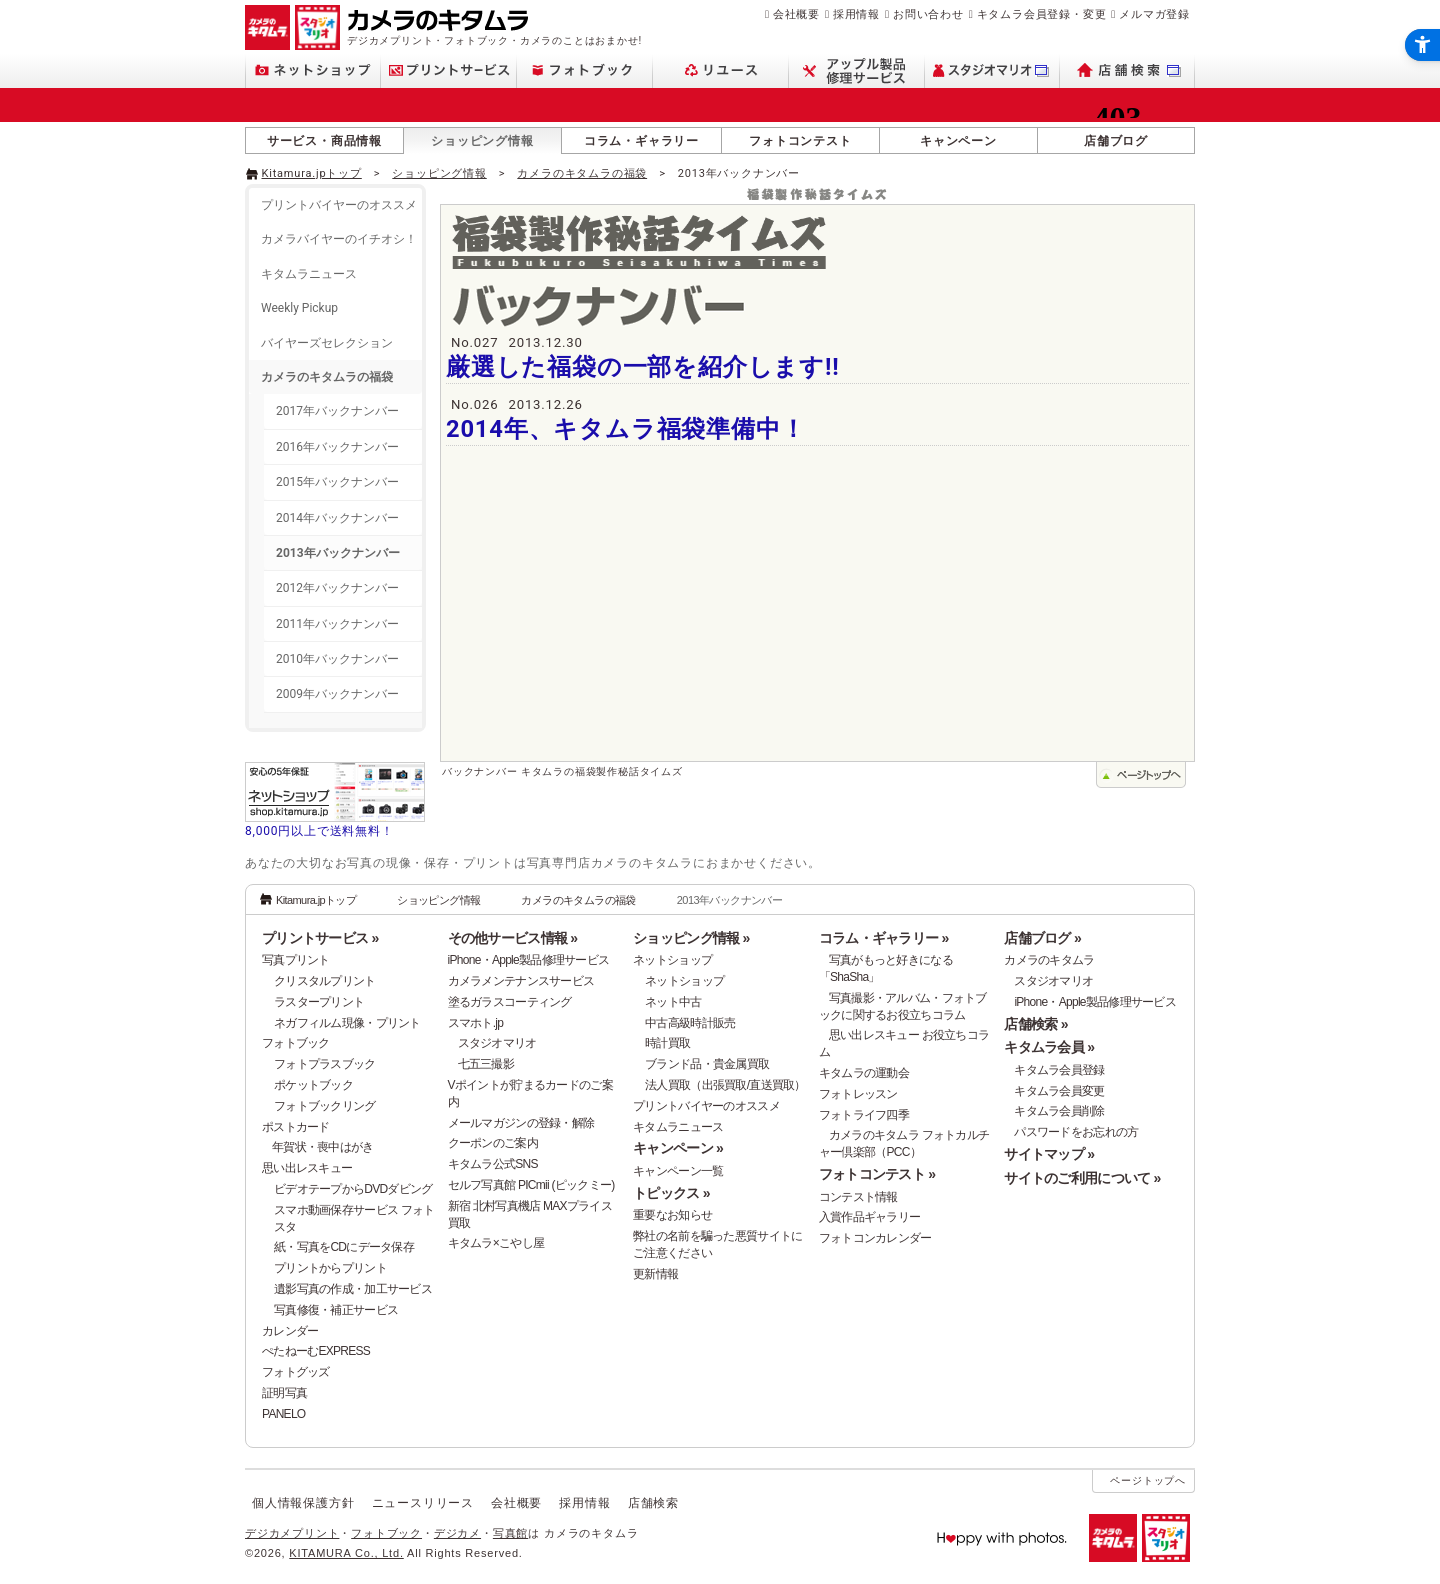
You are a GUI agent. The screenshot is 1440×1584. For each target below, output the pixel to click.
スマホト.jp (476, 1023)
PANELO (283, 1414)
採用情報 (856, 14)
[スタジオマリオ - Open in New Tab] (992, 70)
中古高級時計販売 (690, 1023)
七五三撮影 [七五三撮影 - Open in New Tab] (486, 1064)
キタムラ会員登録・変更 (1042, 14)
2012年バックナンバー (337, 588)
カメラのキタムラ (1049, 960)
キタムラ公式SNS (493, 1164)
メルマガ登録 (1154, 14)
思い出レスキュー (307, 1168)
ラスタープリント (319, 1002)
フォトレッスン (858, 1094)
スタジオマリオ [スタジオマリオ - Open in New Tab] (497, 1043)
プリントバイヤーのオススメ (339, 205)
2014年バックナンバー (337, 518)
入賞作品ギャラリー (870, 1217)
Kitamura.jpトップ (312, 173)
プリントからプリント (330, 1268)
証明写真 (284, 1393)
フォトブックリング (325, 1106)
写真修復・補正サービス (336, 1310)
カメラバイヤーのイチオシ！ (339, 239)
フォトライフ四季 (864, 1115)
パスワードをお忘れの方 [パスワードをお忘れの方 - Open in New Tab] (1076, 1132)
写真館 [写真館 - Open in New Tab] (510, 1533)
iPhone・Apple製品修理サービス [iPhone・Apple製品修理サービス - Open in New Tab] (1095, 1002)
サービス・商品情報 (324, 141)
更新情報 (655, 1274)
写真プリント (296, 960)
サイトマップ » (1049, 1154)
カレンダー (290, 1331)
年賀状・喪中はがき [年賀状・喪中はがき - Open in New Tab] (323, 1147)
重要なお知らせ (672, 1215)
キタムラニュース (309, 274)
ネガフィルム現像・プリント (347, 1023)
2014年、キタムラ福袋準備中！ (625, 429)
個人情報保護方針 (303, 1503)
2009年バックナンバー (337, 694)
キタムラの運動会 (864, 1073)
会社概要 (796, 14)
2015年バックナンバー (337, 482)
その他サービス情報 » (513, 938)
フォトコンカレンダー (875, 1238)
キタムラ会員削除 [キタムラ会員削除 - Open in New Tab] (1059, 1111)
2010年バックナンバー (337, 659)
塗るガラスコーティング (510, 1002)
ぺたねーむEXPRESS (316, 1351)
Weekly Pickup (299, 308)
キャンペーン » (678, 1148)
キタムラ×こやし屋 (496, 1243)
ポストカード (296, 1127)
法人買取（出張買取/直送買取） (725, 1085)
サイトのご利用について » (1082, 1178)
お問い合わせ (928, 14)
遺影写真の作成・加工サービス (353, 1289)
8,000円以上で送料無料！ (319, 831)
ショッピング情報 (482, 141)
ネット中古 (673, 1002)
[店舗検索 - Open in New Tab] (1127, 70)
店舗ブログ (1116, 141)
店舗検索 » (1035, 1024)
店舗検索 (653, 1503)
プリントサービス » (320, 938)
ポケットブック (313, 1085)
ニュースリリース (423, 1503)
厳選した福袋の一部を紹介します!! (642, 367)
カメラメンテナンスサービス (521, 981)
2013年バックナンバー (338, 553)
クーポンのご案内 (493, 1143)
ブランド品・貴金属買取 (707, 1064)
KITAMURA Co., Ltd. (346, 1553)
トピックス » (671, 1193)
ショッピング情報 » (691, 938)
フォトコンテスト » (877, 1174)
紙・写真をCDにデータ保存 (344, 1247)
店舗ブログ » (1042, 938)
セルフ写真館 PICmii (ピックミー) (531, 1185)
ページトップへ (1148, 1480)
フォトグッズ (296, 1372)
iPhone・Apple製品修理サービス (529, 960)
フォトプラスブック (325, 1064)
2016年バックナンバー (337, 447)
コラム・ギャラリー (641, 141)
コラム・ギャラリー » (884, 938)
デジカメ (457, 1533)
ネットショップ (672, 960)
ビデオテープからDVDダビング (353, 1189)
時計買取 (667, 1043)
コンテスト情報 (858, 1197)
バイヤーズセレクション (327, 343)
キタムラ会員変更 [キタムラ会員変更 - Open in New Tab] (1059, 1091)
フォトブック (296, 1043)
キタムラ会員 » (1049, 1047)
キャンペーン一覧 (678, 1171)
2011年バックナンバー (337, 624)
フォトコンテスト (800, 141)
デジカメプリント (292, 1533)
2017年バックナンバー (337, 411)
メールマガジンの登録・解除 (521, 1123)
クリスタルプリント (325, 981)
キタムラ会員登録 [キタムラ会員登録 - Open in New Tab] (1059, 1070)
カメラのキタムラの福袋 (582, 173)
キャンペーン (958, 141)
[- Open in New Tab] (1153, 172)
